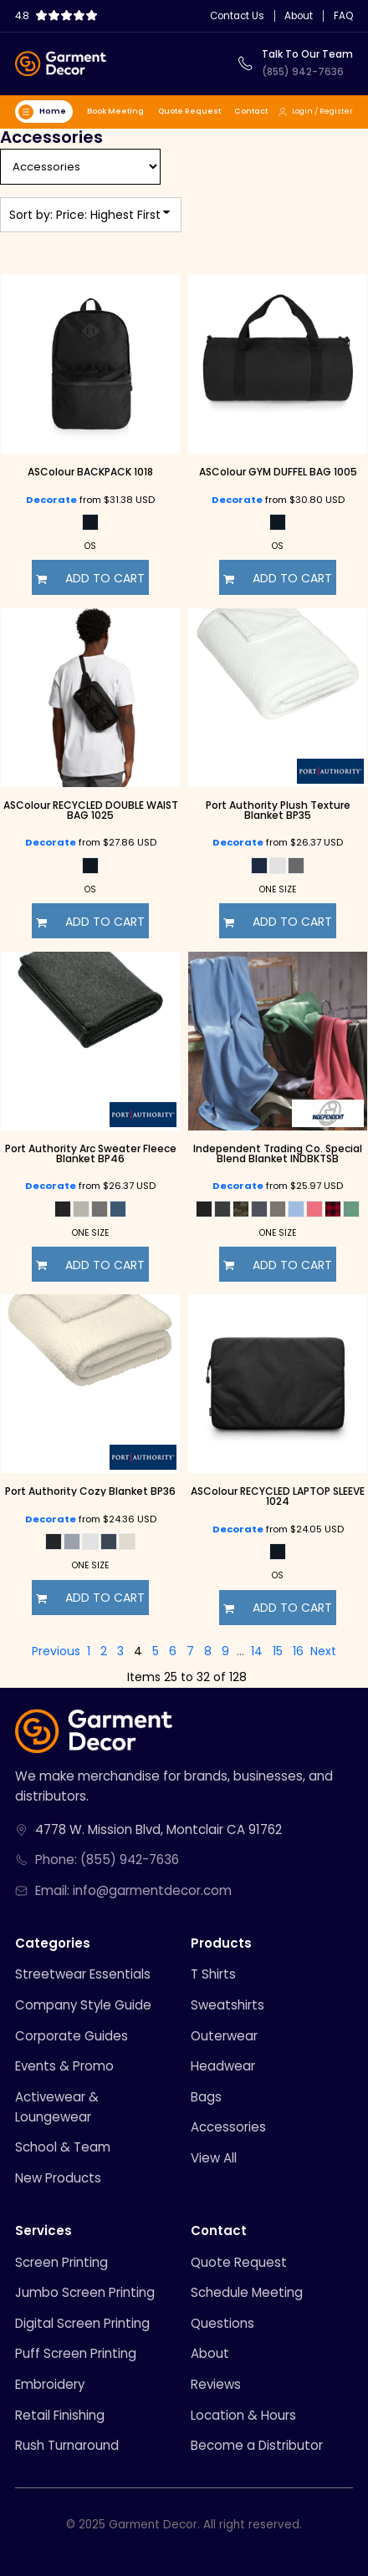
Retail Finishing (60, 2415)
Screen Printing (61, 2262)
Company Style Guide (83, 2005)
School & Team (62, 2147)
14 (257, 1651)
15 (278, 1651)
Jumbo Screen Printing (85, 2292)
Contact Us (237, 17)
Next (323, 1651)
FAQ (343, 17)
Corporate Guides (71, 2036)
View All (214, 2158)
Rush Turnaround (67, 2445)
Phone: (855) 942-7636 (107, 1859)
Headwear (223, 2066)
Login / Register (315, 110)
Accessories (228, 2127)
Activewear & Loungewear (57, 2107)
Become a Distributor (257, 2445)
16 (298, 1651)
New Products (58, 2178)
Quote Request (189, 110)
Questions (222, 2323)
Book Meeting (115, 110)
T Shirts (213, 1974)
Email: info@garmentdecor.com (133, 1890)
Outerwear (224, 2036)
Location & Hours (243, 2415)
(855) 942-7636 (303, 72)
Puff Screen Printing (75, 2353)
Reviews (216, 2384)
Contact (251, 110)
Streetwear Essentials (83, 1974)
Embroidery (49, 2384)
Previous (56, 1651)
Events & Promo (64, 2066)
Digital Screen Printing (82, 2323)
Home (42, 111)
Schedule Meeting (247, 2292)
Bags (206, 2097)
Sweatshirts (227, 2005)
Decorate (51, 499)
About (298, 17)
